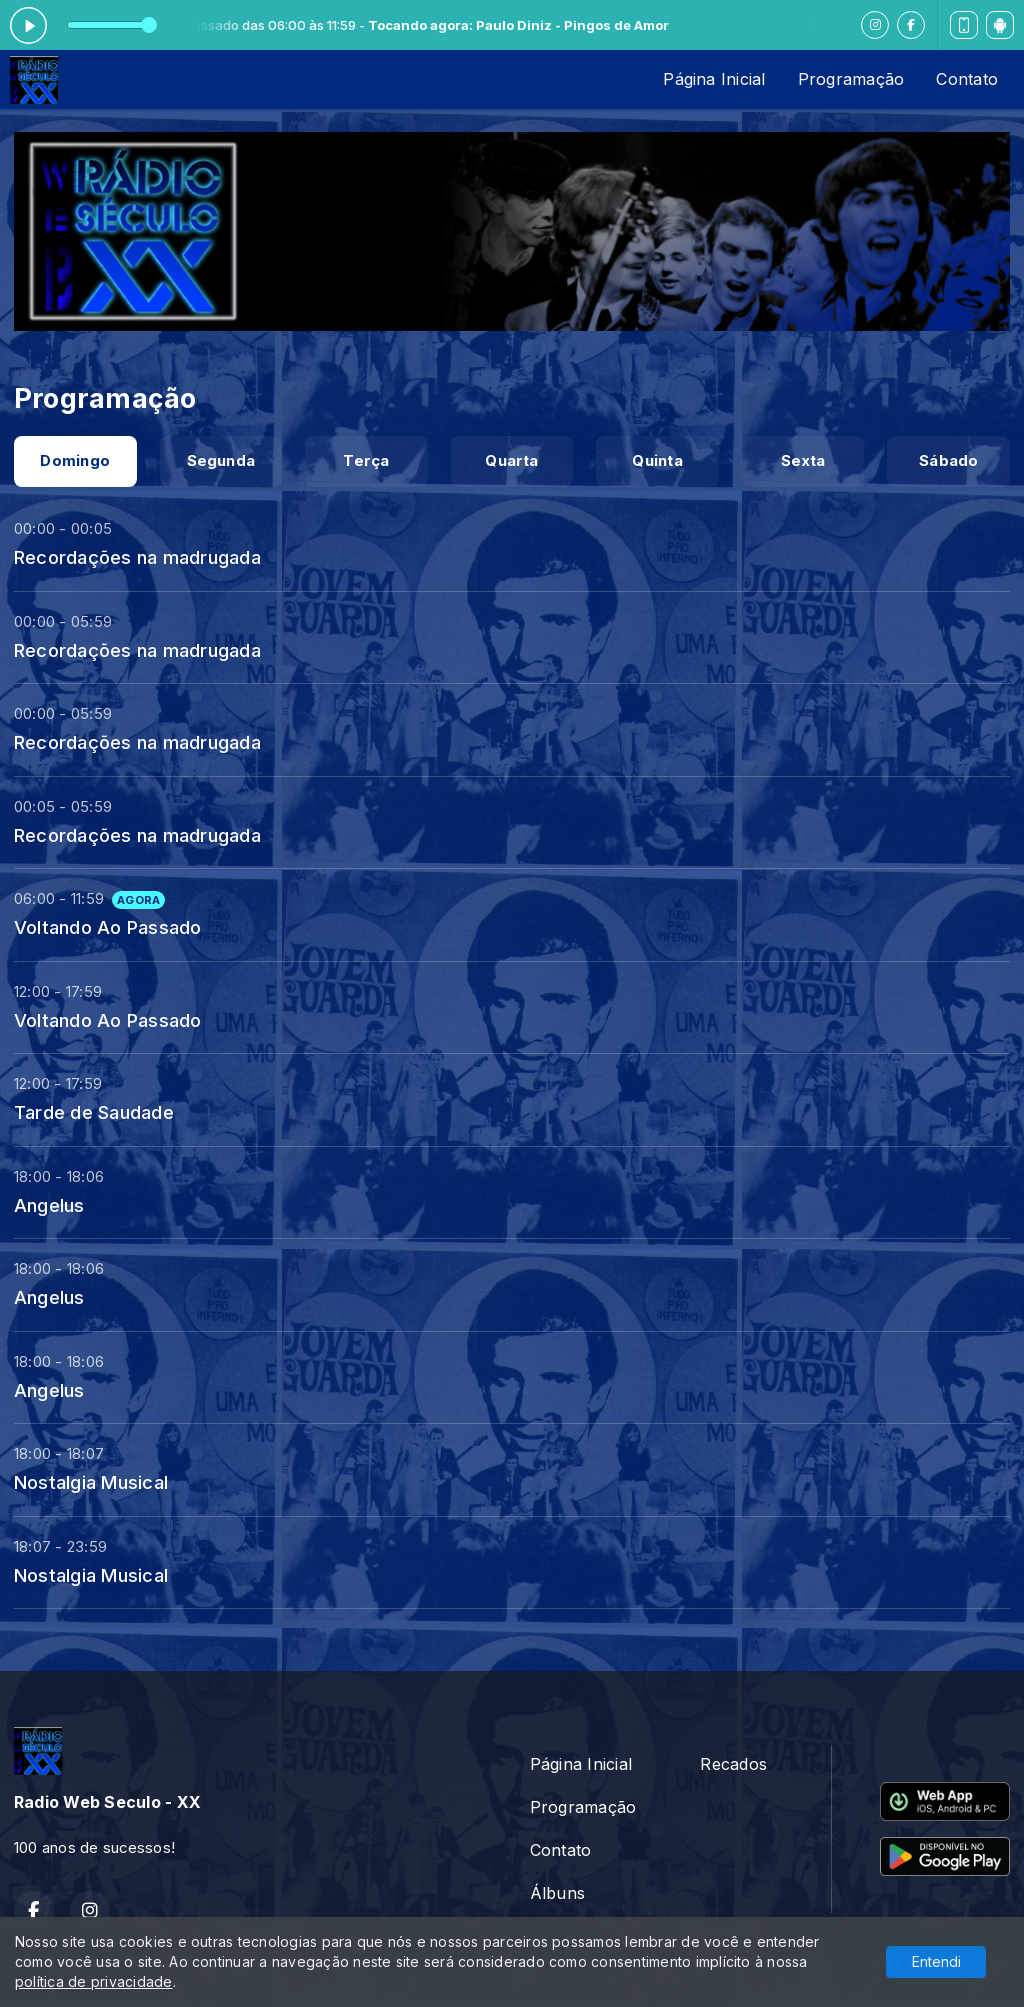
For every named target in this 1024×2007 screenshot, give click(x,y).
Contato (967, 79)
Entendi (936, 1961)
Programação (851, 79)
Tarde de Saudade (94, 1112)
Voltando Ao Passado (108, 927)
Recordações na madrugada (137, 557)
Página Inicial (714, 79)
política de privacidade (94, 1981)
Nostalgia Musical (91, 1482)
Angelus (49, 1205)
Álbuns (557, 1893)
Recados (733, 1764)
